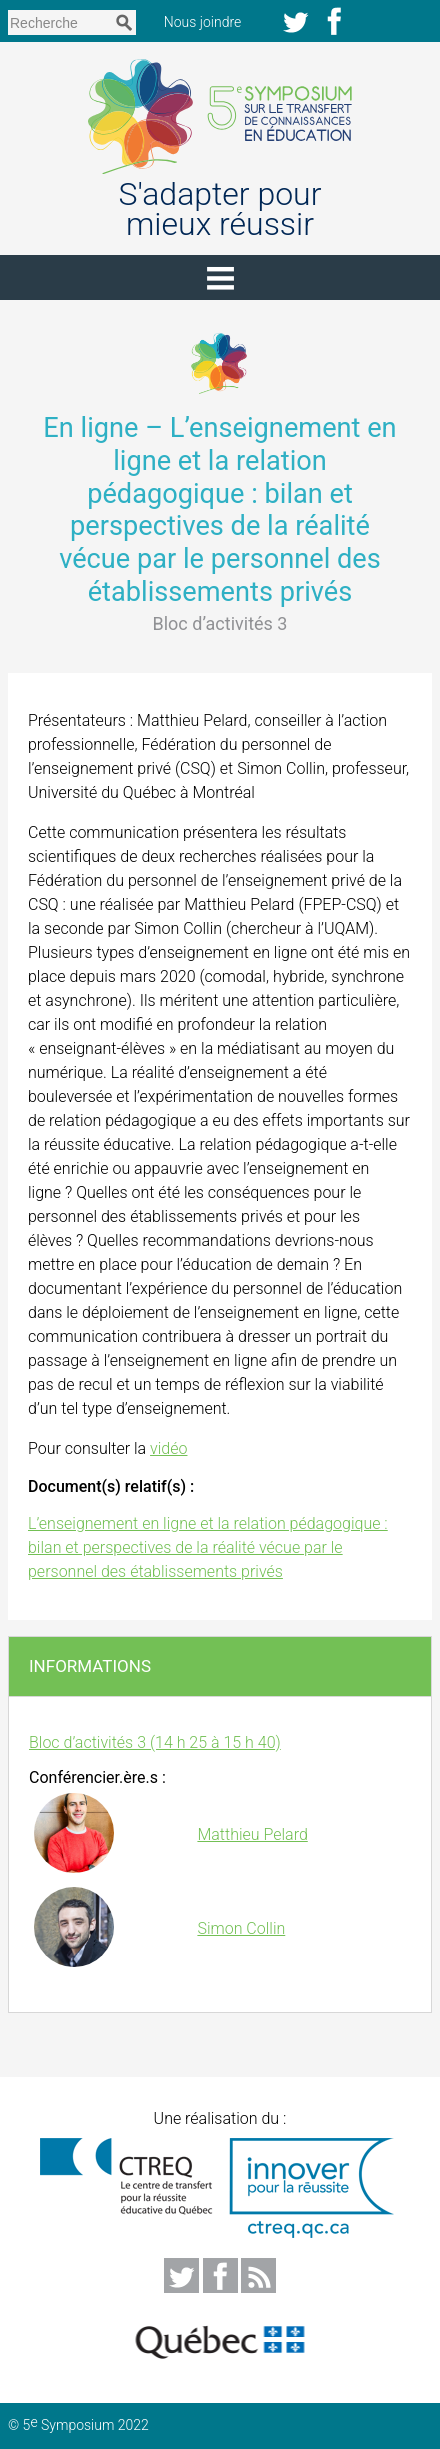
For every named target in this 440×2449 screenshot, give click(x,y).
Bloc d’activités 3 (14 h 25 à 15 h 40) (155, 1742)
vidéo (168, 1448)
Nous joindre (212, 21)
